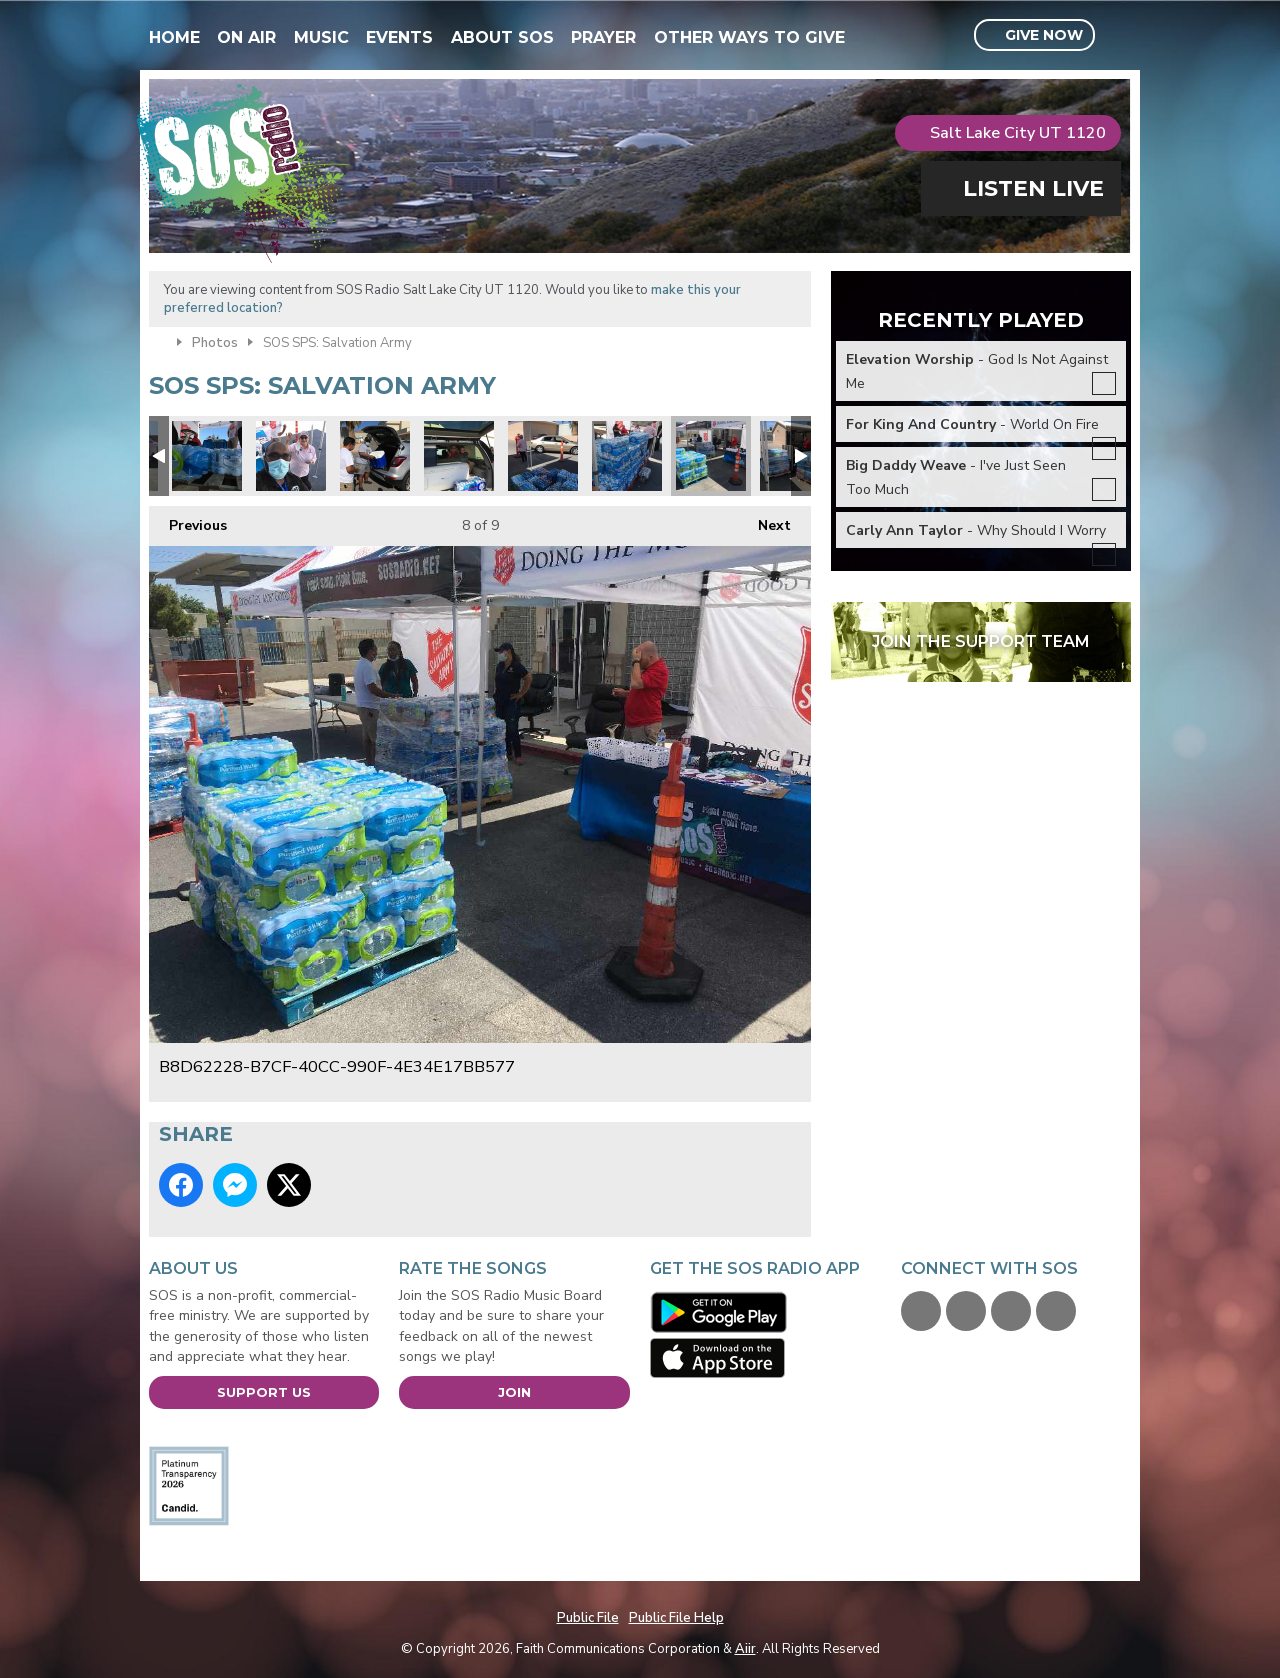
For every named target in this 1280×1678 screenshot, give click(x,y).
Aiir (745, 1649)
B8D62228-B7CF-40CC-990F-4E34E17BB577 (711, 456)
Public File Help (676, 1618)
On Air (246, 37)
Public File (588, 1618)
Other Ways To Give (749, 37)
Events (399, 37)
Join (514, 1392)
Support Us (264, 1392)
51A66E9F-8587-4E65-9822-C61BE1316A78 (375, 456)
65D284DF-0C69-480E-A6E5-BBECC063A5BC (543, 456)
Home (174, 37)
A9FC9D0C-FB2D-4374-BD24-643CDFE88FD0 (291, 456)
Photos (215, 343)
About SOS (502, 37)
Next (764, 520)
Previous (188, 520)
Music (321, 37)
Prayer (603, 37)
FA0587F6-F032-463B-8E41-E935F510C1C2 (627, 456)
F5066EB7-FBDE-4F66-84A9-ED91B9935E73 (459, 456)
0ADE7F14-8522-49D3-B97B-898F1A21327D (207, 456)
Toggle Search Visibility (1118, 36)
